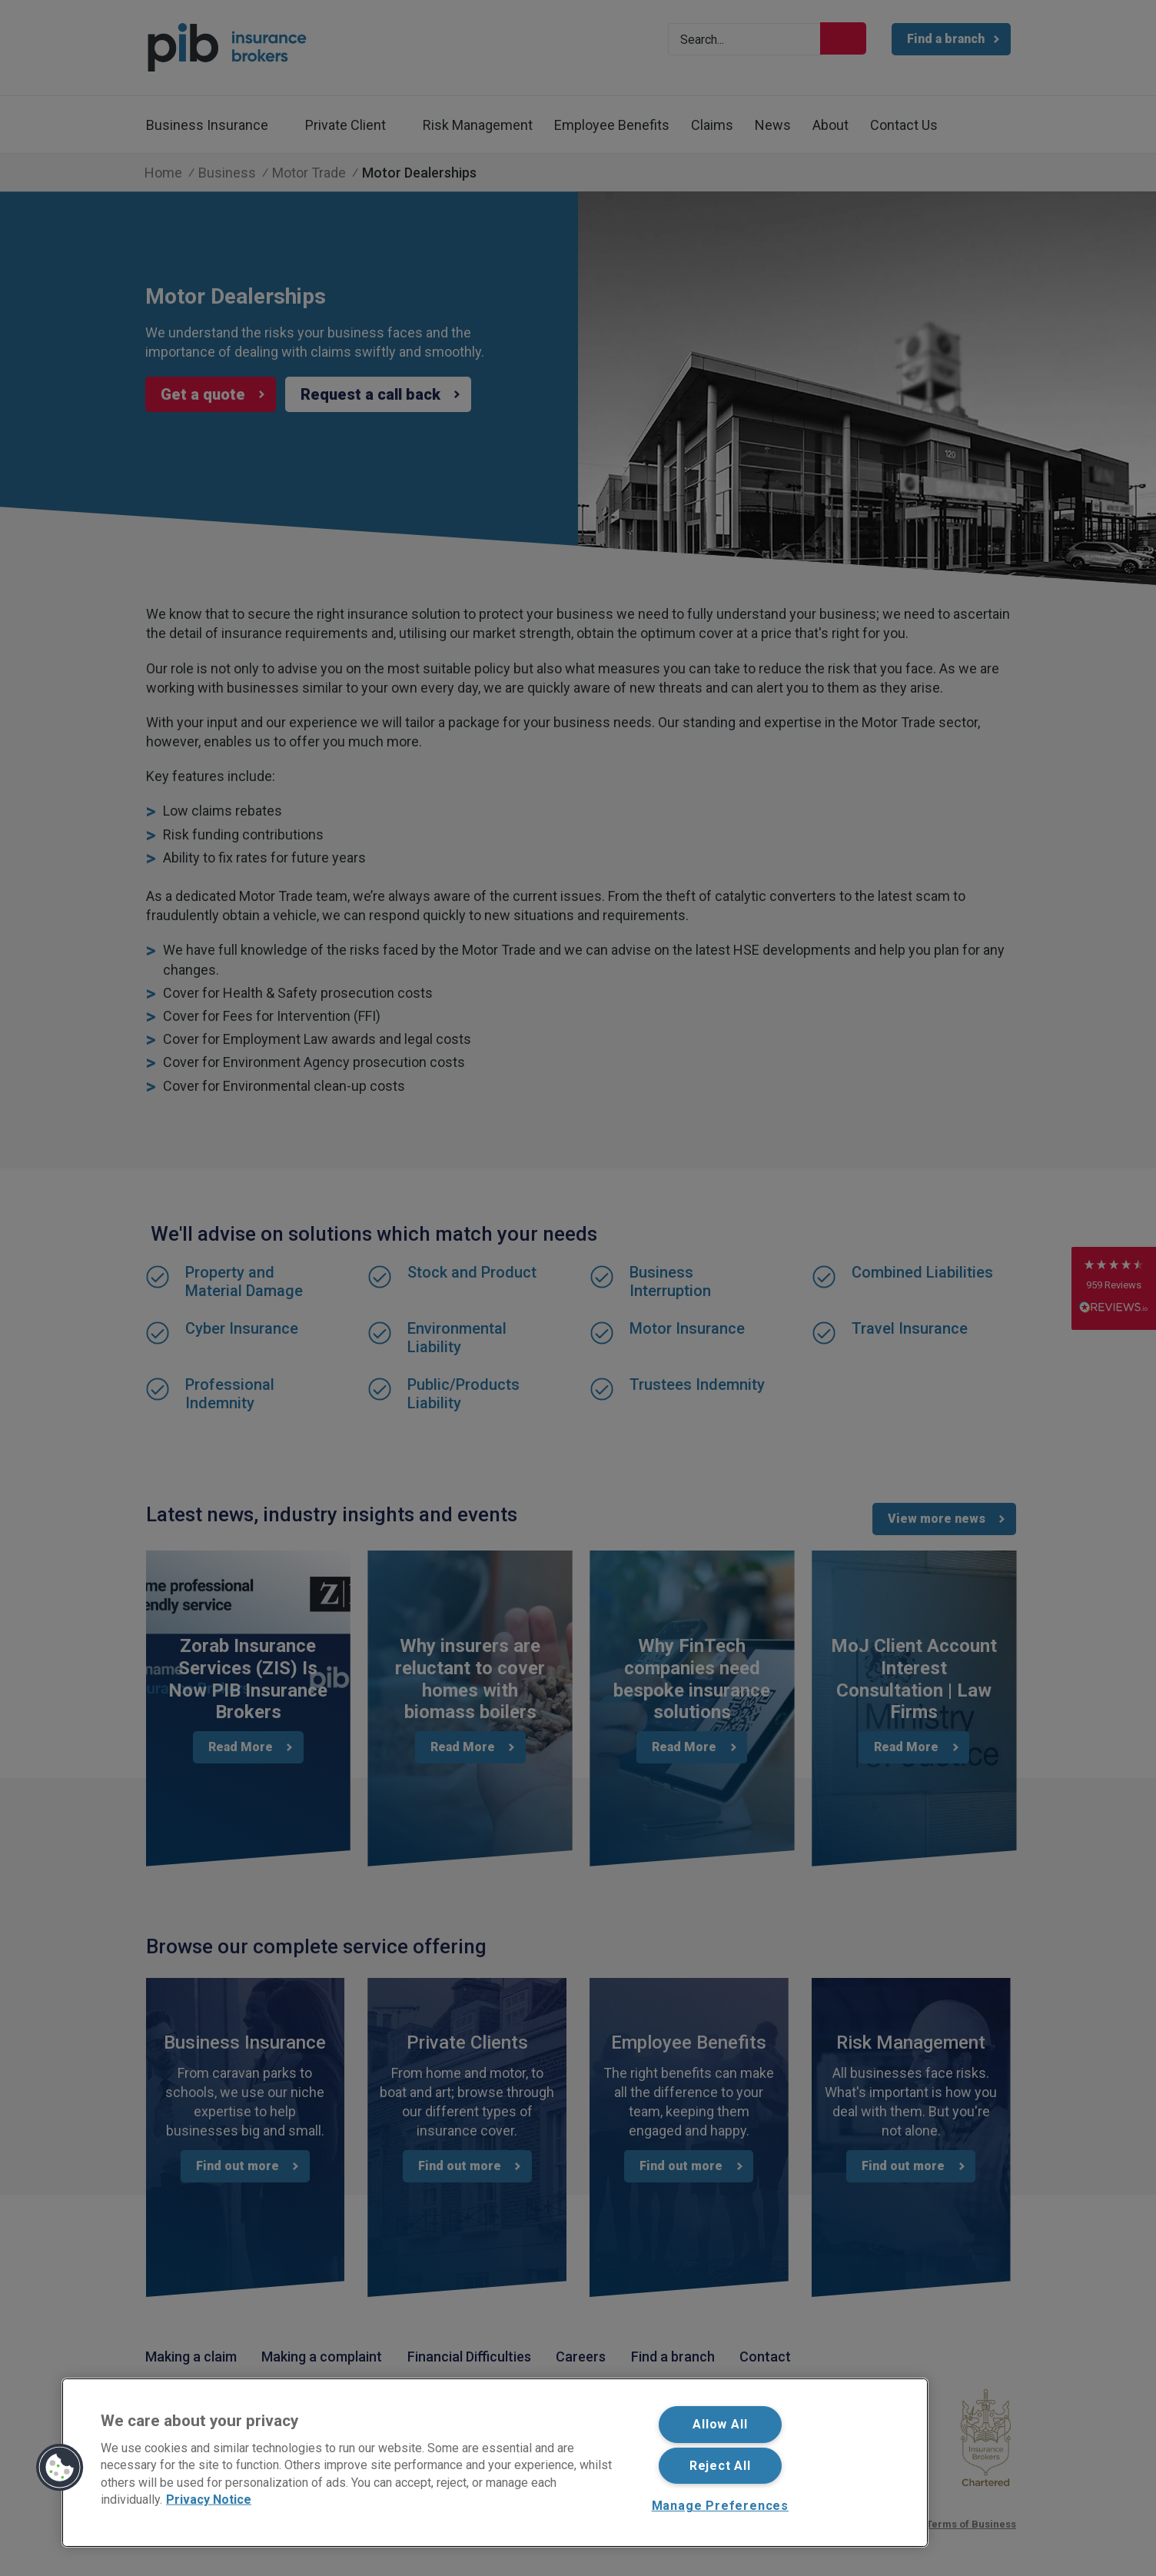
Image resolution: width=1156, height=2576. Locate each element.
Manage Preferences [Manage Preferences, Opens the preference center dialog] (720, 2505)
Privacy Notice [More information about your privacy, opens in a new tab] (208, 2499)
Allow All (720, 2424)
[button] (60, 2467)
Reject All (720, 2465)
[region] (494, 2463)
